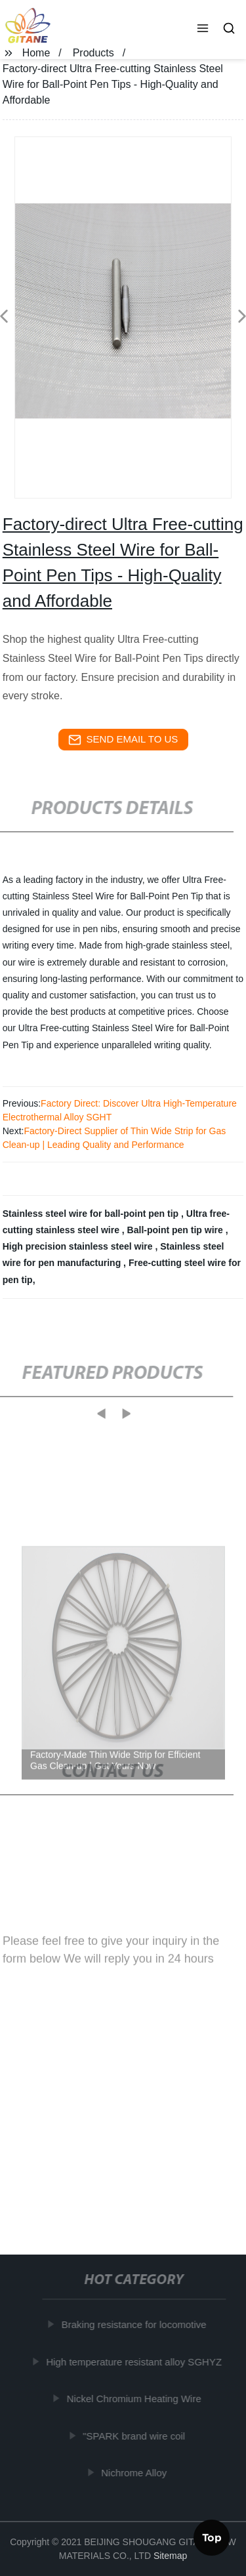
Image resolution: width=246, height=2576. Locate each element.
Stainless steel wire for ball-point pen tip (92, 1213)
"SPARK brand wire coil (135, 2435)
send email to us (123, 739)
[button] (203, 29)
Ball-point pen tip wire (176, 1230)
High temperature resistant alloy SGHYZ (135, 2361)
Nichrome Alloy (135, 2472)
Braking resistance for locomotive (134, 2324)
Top (212, 2536)
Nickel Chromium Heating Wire (135, 2398)
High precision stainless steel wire (79, 1246)
